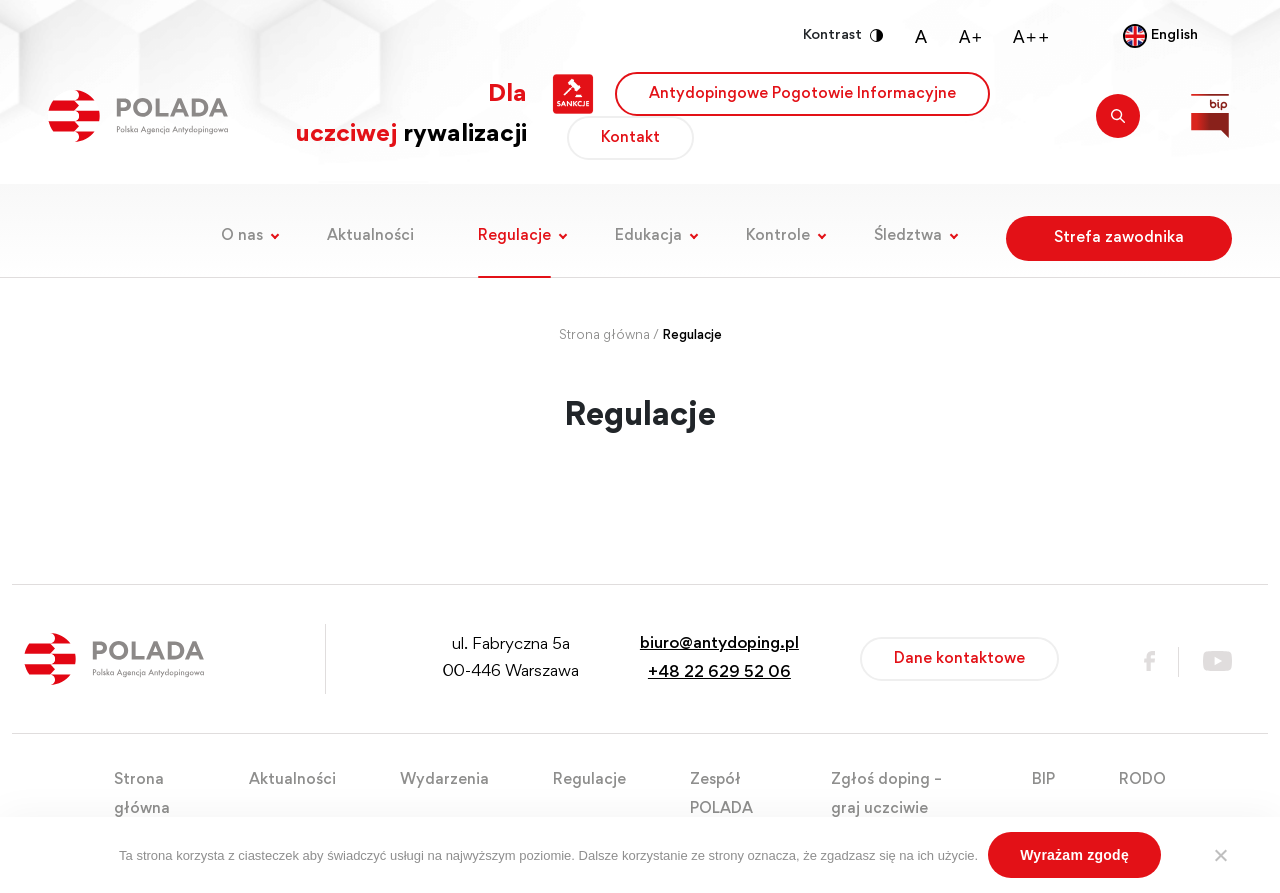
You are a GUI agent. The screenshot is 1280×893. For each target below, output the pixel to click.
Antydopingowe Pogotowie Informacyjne (802, 94)
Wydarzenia (444, 780)
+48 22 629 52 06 (719, 673)
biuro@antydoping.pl (719, 644)
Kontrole (778, 236)
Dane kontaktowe (959, 659)
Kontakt (630, 138)
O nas (242, 236)
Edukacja (648, 236)
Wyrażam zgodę (1074, 855)
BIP (1043, 780)
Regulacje (514, 236)
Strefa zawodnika (1119, 238)
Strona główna (604, 336)
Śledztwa (908, 236)
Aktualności (370, 236)
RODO (1142, 780)
